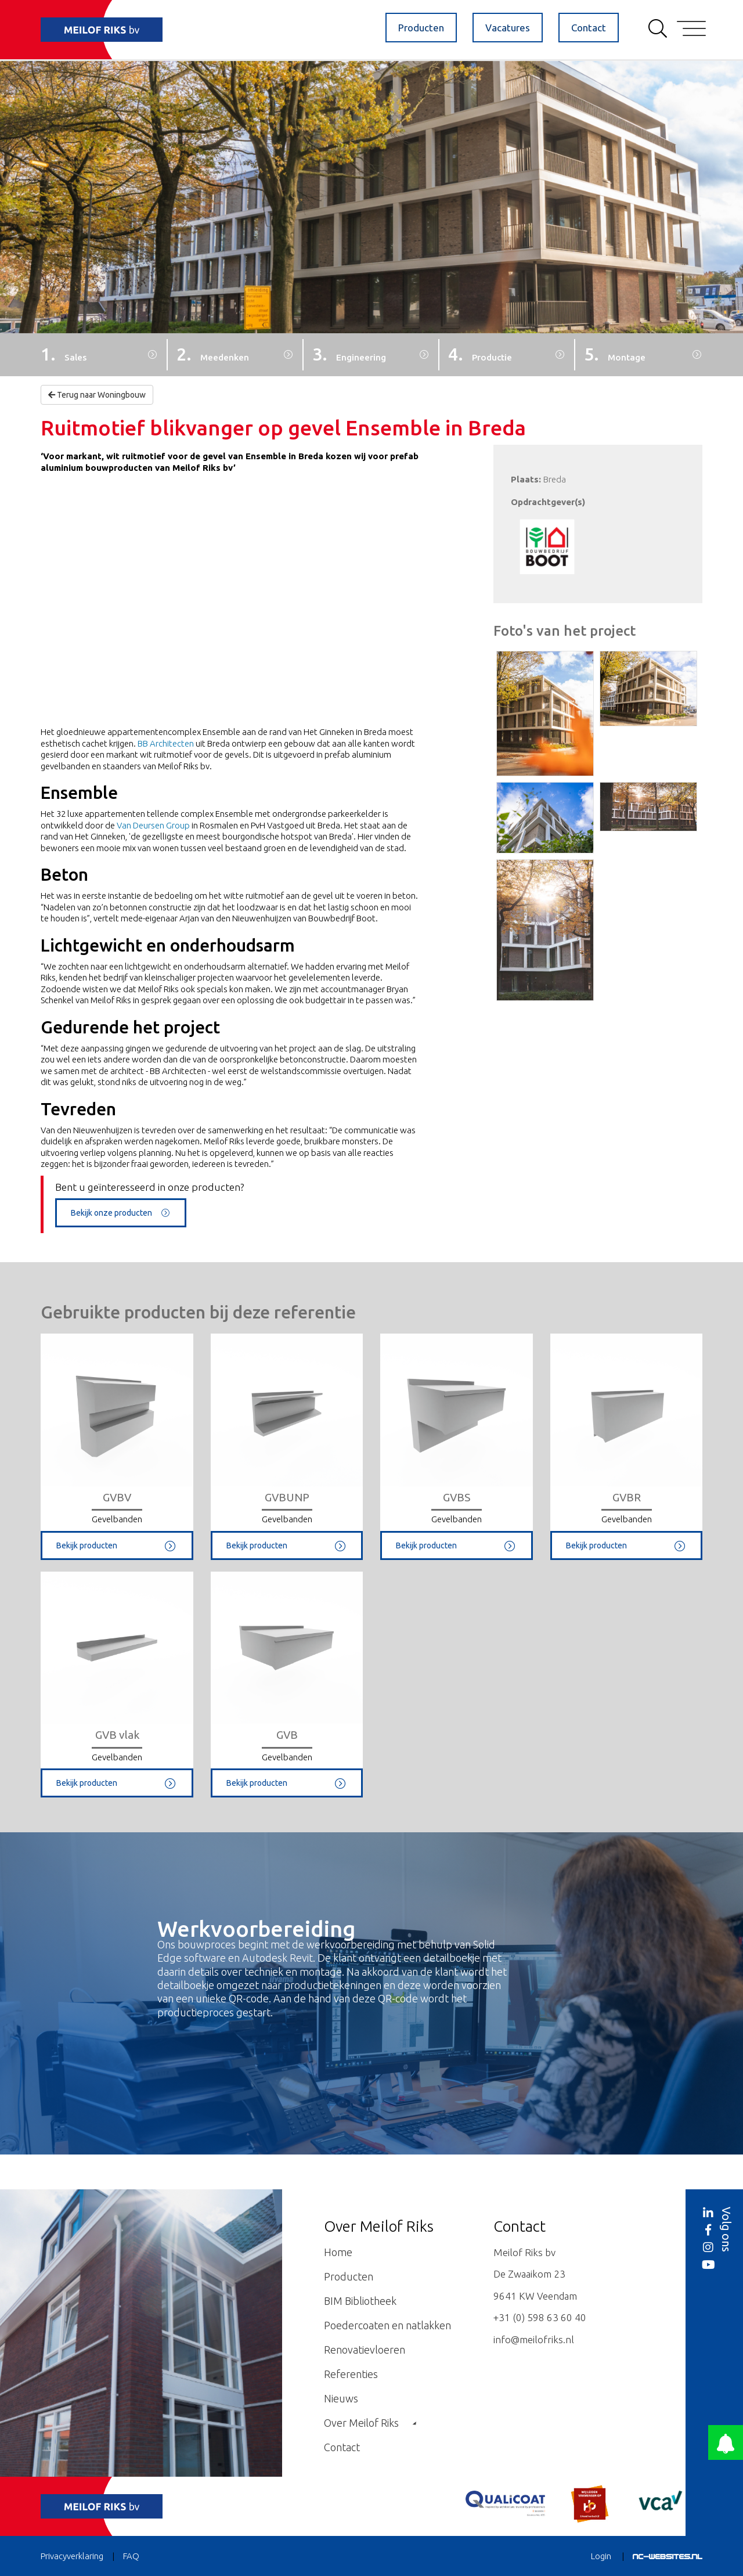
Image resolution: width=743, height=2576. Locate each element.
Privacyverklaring (72, 2556)
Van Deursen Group (153, 825)
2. (212, 354)
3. (349, 354)
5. (614, 354)
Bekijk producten (117, 1545)
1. (63, 354)
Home (338, 2252)
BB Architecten (166, 743)
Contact (588, 27)
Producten (421, 27)
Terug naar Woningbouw (97, 394)
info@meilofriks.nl (533, 2339)
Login (601, 2556)
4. (480, 354)
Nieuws (341, 2398)
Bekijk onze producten (121, 1212)
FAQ (131, 2556)
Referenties (351, 2374)
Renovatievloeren (364, 2349)
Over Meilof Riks (370, 2423)
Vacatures (507, 27)
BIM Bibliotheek (360, 2301)
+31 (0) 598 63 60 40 (539, 2317)
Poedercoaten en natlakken (387, 2325)
